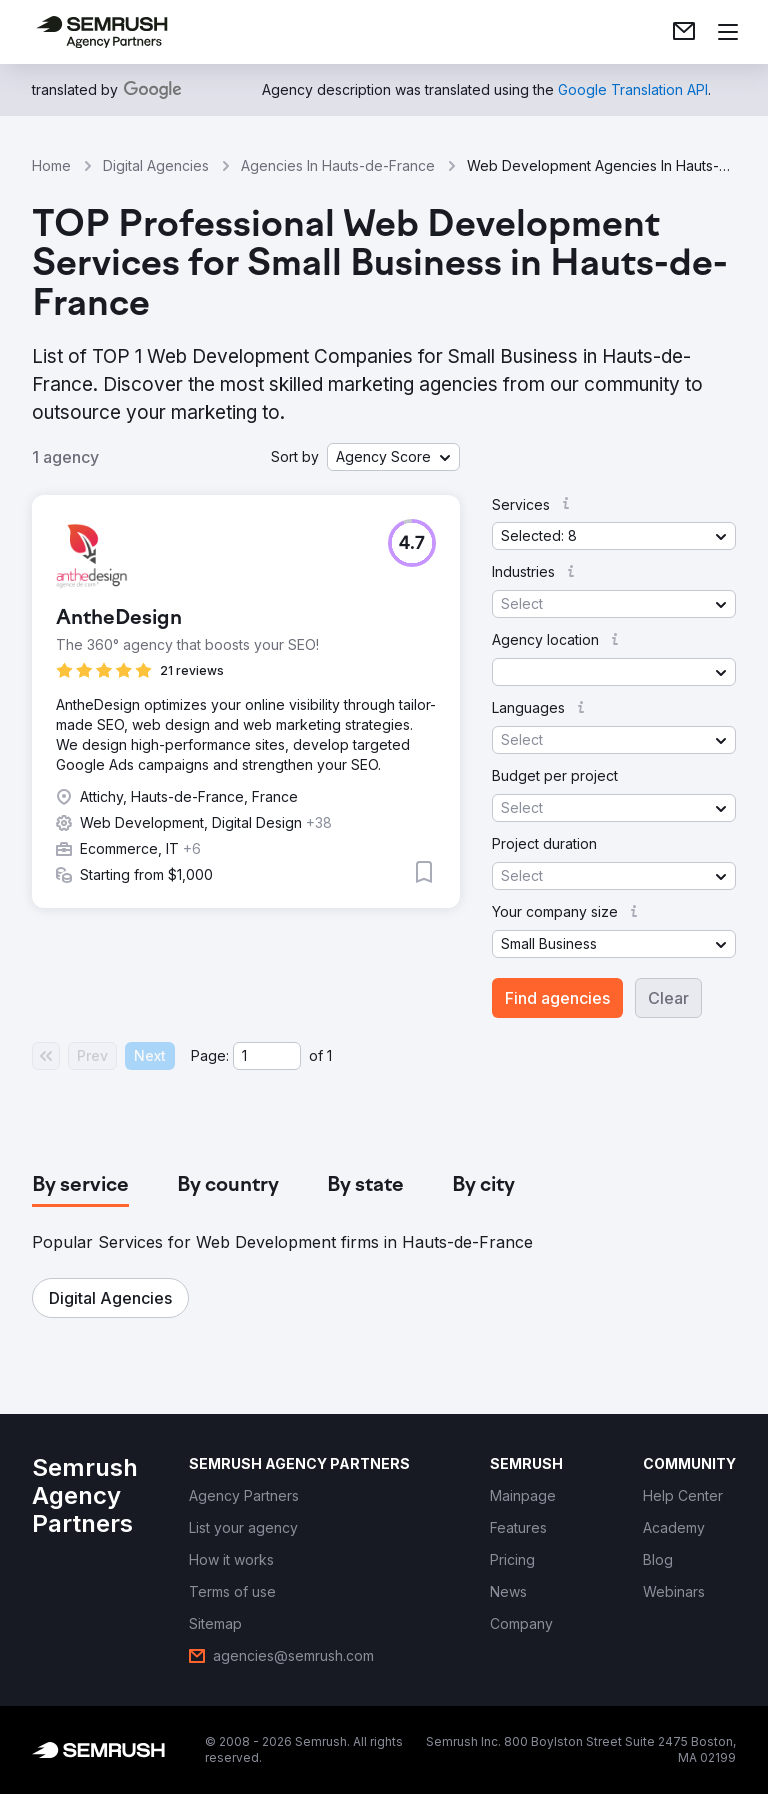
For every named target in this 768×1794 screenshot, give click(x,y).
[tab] (80, 1186)
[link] (684, 32)
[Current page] (267, 1056)
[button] (393, 457)
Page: (210, 1055)
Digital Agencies (156, 165)
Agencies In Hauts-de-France (338, 165)
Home (51, 165)
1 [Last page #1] (329, 1055)
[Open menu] (728, 32)
